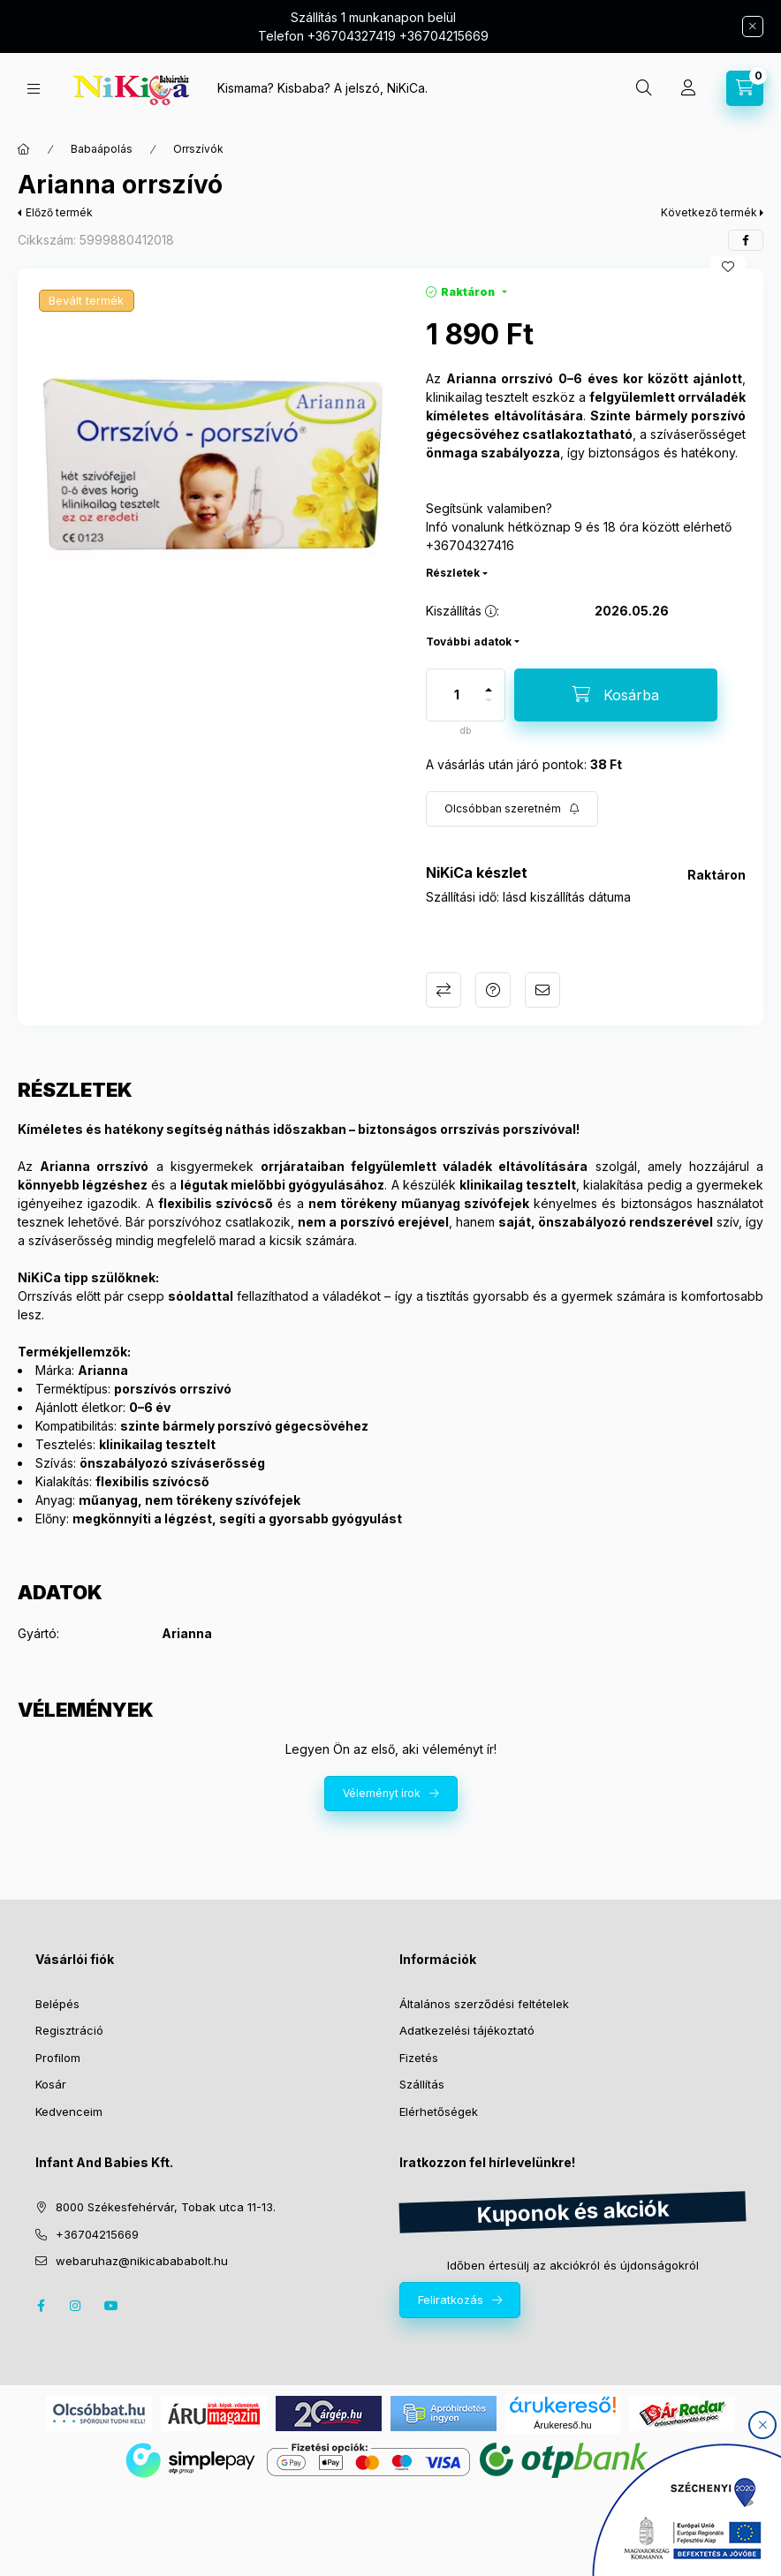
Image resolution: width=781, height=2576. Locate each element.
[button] (212, 463)
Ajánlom (542, 990)
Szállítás (421, 2084)
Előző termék (59, 212)
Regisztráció (69, 2030)
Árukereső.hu (562, 2425)
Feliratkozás (450, 2300)
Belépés (57, 2004)
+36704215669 (97, 2234)
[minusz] (488, 700)
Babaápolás (102, 148)
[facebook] (745, 240)
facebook (40, 2305)
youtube (111, 2305)
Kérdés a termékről (493, 990)
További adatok (469, 641)
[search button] (644, 88)
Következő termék (709, 212)
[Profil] (688, 88)
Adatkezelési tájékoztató (467, 2030)
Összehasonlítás (443, 990)
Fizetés (418, 2058)
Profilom (57, 2058)
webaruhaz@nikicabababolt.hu (142, 2261)
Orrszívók (198, 148)
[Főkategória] (24, 149)
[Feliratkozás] (512, 809)
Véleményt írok (382, 1793)
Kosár (50, 2084)
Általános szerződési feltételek (484, 2004)
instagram (76, 2305)
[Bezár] (752, 26)
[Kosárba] (615, 695)
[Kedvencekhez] (728, 266)
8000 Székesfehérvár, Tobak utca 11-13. (166, 2207)
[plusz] (488, 689)
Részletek (453, 572)
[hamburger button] (33, 88)
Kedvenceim (68, 2111)
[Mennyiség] (456, 695)
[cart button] (744, 88)
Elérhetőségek (438, 2111)
